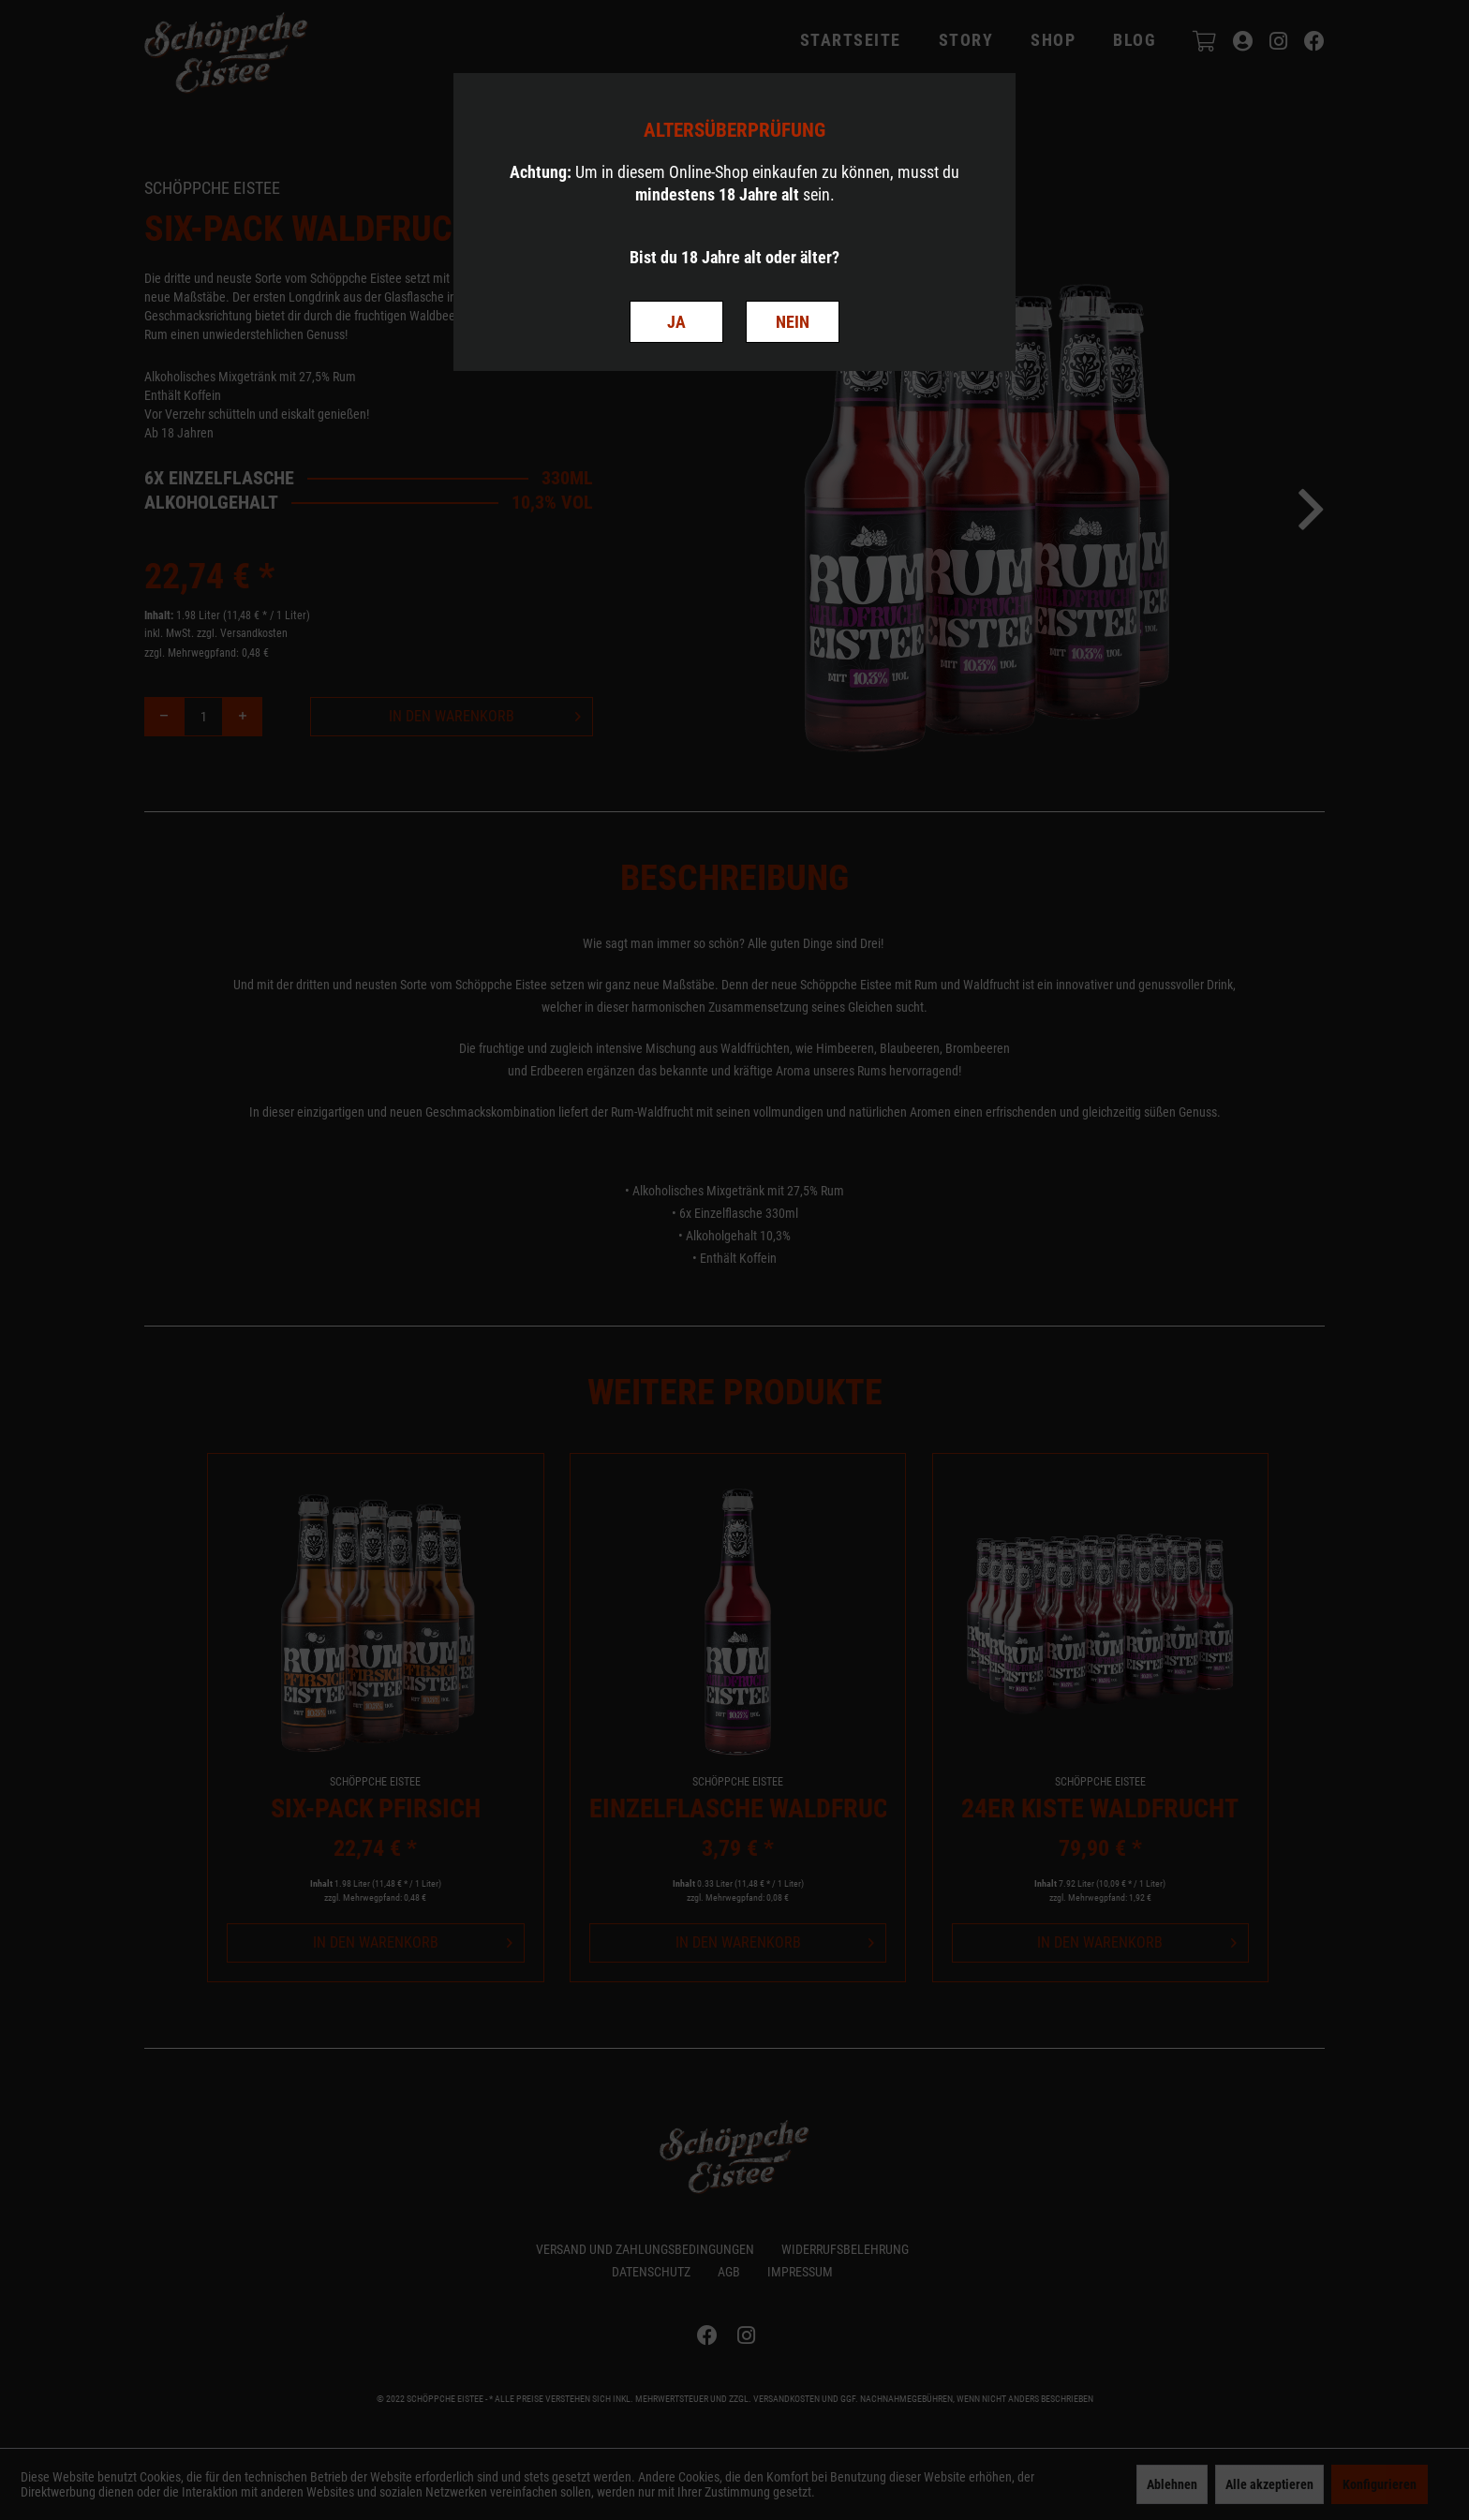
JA (676, 322)
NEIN (792, 322)
